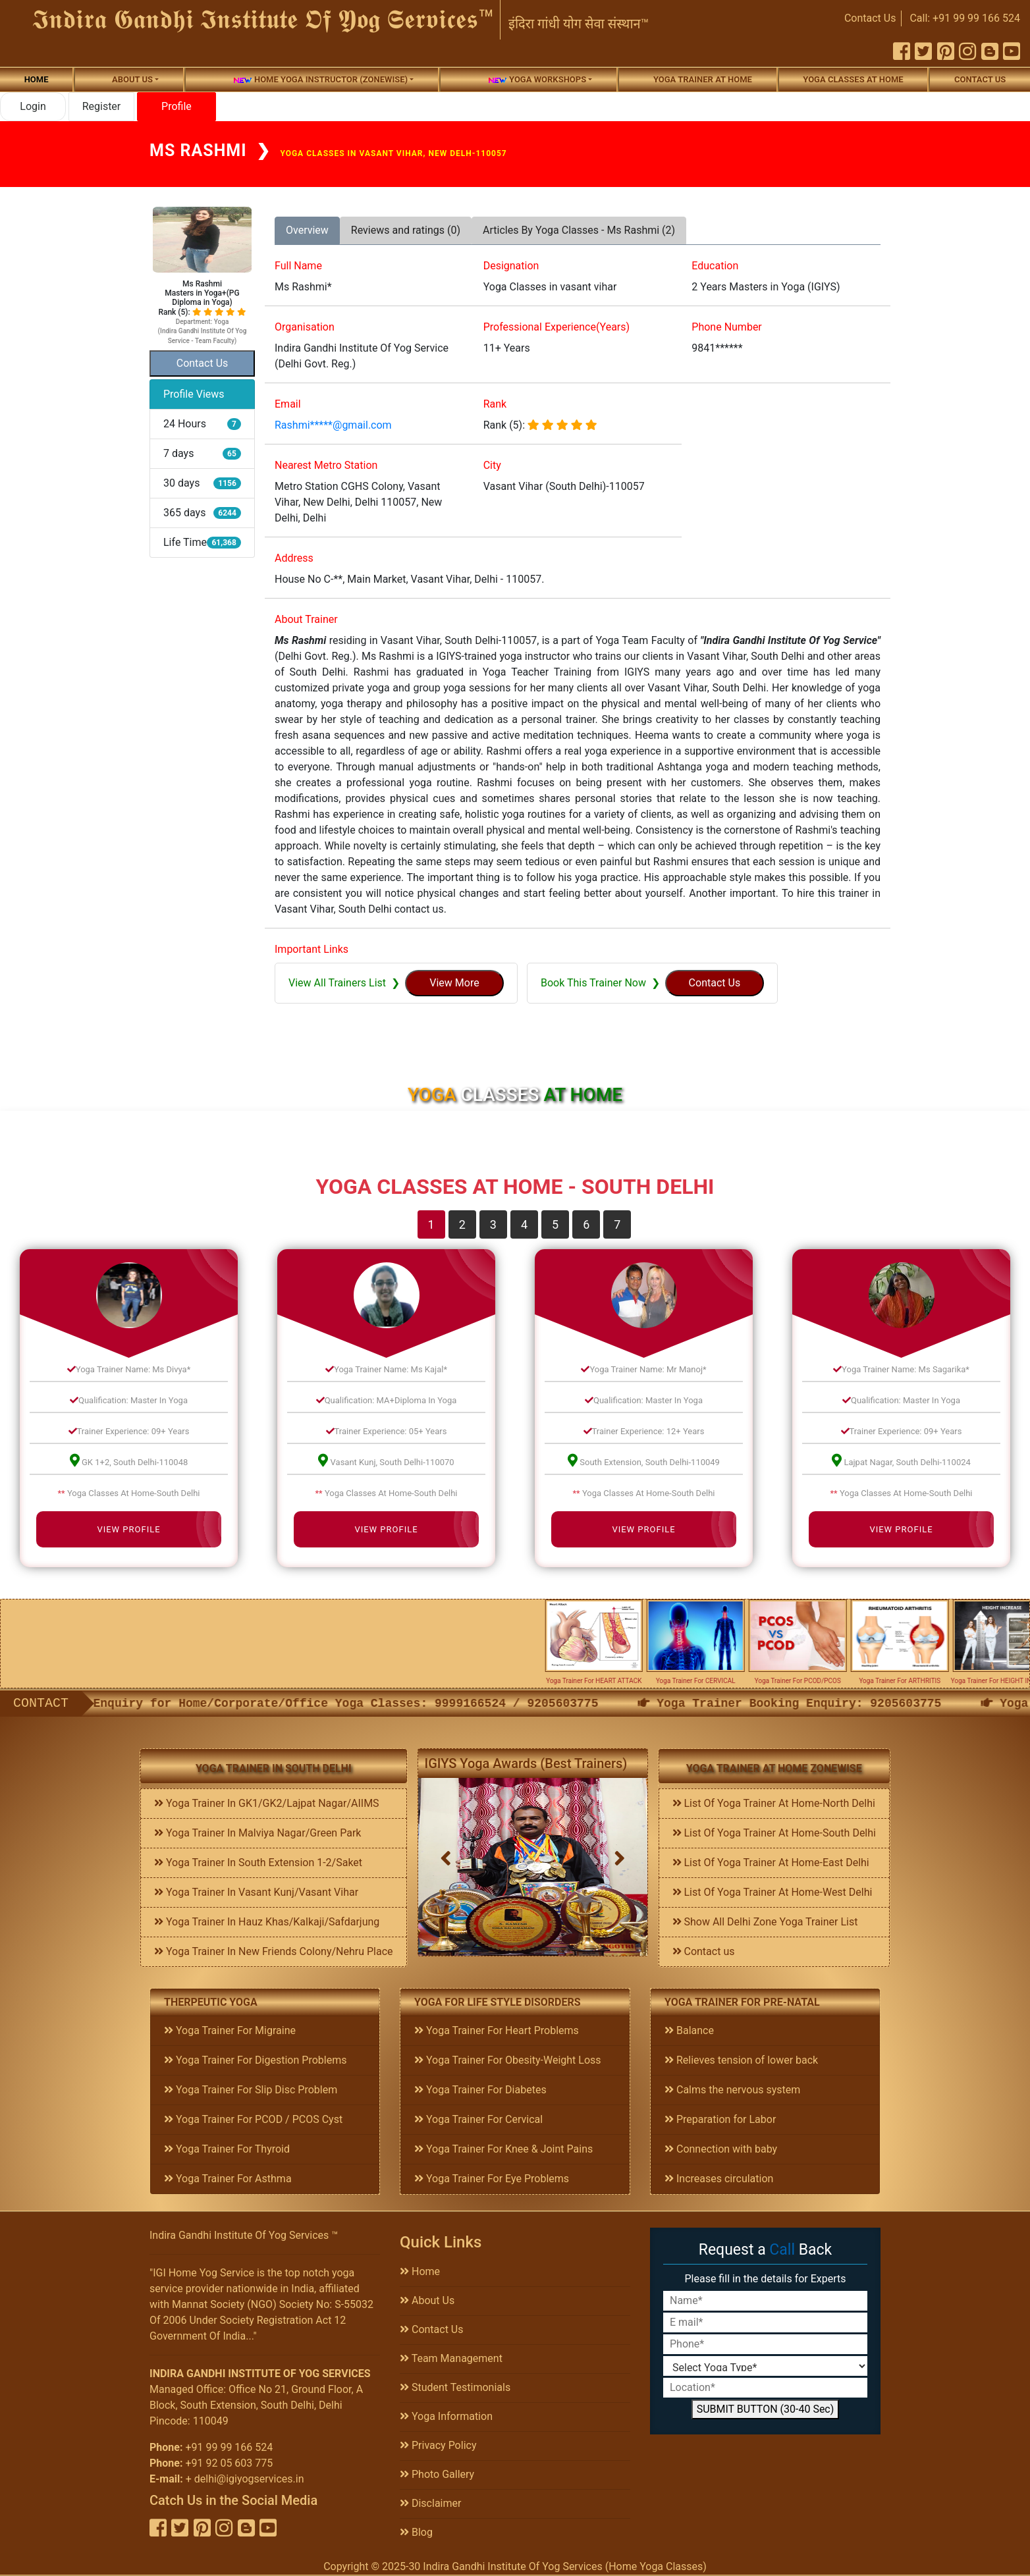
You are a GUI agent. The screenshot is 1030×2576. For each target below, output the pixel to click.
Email (288, 404)
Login (32, 106)
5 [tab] (555, 1224)
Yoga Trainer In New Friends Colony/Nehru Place (273, 1951)
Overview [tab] (307, 230)
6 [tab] (586, 1224)
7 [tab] (617, 1224)
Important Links (311, 949)
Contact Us (870, 18)
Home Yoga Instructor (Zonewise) (320, 79)
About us (132, 79)
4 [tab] (524, 1224)
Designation (511, 265)
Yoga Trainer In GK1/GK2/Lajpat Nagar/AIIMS (266, 1803)
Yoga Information (446, 2416)
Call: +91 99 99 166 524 (964, 18)
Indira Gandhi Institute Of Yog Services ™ (243, 2235)
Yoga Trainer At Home (702, 79)
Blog (416, 2532)
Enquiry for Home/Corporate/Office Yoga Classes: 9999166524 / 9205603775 (497, 1703)
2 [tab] (462, 1224)
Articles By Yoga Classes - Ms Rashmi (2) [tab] (579, 230)
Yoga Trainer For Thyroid (227, 2149)
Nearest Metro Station (326, 465)
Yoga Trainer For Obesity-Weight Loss (507, 2060)
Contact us (703, 1951)
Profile (176, 106)
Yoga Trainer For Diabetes (480, 2089)
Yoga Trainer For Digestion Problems (255, 2060)
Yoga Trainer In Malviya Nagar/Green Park (257, 1833)
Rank (495, 404)
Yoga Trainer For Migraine (230, 2030)
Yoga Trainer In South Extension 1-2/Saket (258, 1862)
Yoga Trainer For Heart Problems (496, 2030)
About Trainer (306, 619)
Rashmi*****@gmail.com (333, 425)
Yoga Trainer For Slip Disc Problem (250, 2089)
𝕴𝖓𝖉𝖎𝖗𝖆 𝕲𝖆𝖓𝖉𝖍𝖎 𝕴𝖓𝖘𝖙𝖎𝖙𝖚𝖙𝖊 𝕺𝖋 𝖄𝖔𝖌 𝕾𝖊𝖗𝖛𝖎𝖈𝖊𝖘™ (263, 19)
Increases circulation (718, 2178)
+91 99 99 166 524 (229, 2447)
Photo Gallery (437, 2474)
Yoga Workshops (536, 79)
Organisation (305, 327)
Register (101, 106)
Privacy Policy (438, 2445)
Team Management (451, 2358)
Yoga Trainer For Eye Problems (491, 2178)
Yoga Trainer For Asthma (228, 2178)
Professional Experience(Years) (556, 327)
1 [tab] (431, 1224)
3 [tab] (493, 1224)
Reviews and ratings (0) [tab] (405, 230)
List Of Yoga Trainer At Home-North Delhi (773, 1803)
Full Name (298, 265)
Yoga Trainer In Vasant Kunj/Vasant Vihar (256, 1892)
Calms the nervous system (732, 2089)
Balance (689, 2030)
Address (294, 558)
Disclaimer (430, 2503)
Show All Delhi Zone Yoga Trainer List (765, 1922)
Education (714, 265)
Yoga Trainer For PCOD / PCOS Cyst (253, 2119)
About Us (427, 2300)
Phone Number (726, 327)
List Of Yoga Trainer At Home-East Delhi (770, 1862)
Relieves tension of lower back (741, 2060)
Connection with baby (720, 2149)
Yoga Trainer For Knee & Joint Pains (503, 2149)
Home (36, 79)
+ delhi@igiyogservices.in (245, 2479)
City (492, 465)
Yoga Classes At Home (853, 79)
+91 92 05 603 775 (229, 2463)
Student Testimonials (455, 2387)
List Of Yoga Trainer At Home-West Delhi (772, 1892)
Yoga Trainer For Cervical (478, 2119)
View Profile (128, 1529)
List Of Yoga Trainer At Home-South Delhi (774, 1833)
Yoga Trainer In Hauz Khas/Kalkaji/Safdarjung (266, 1922)
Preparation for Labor (720, 2119)
